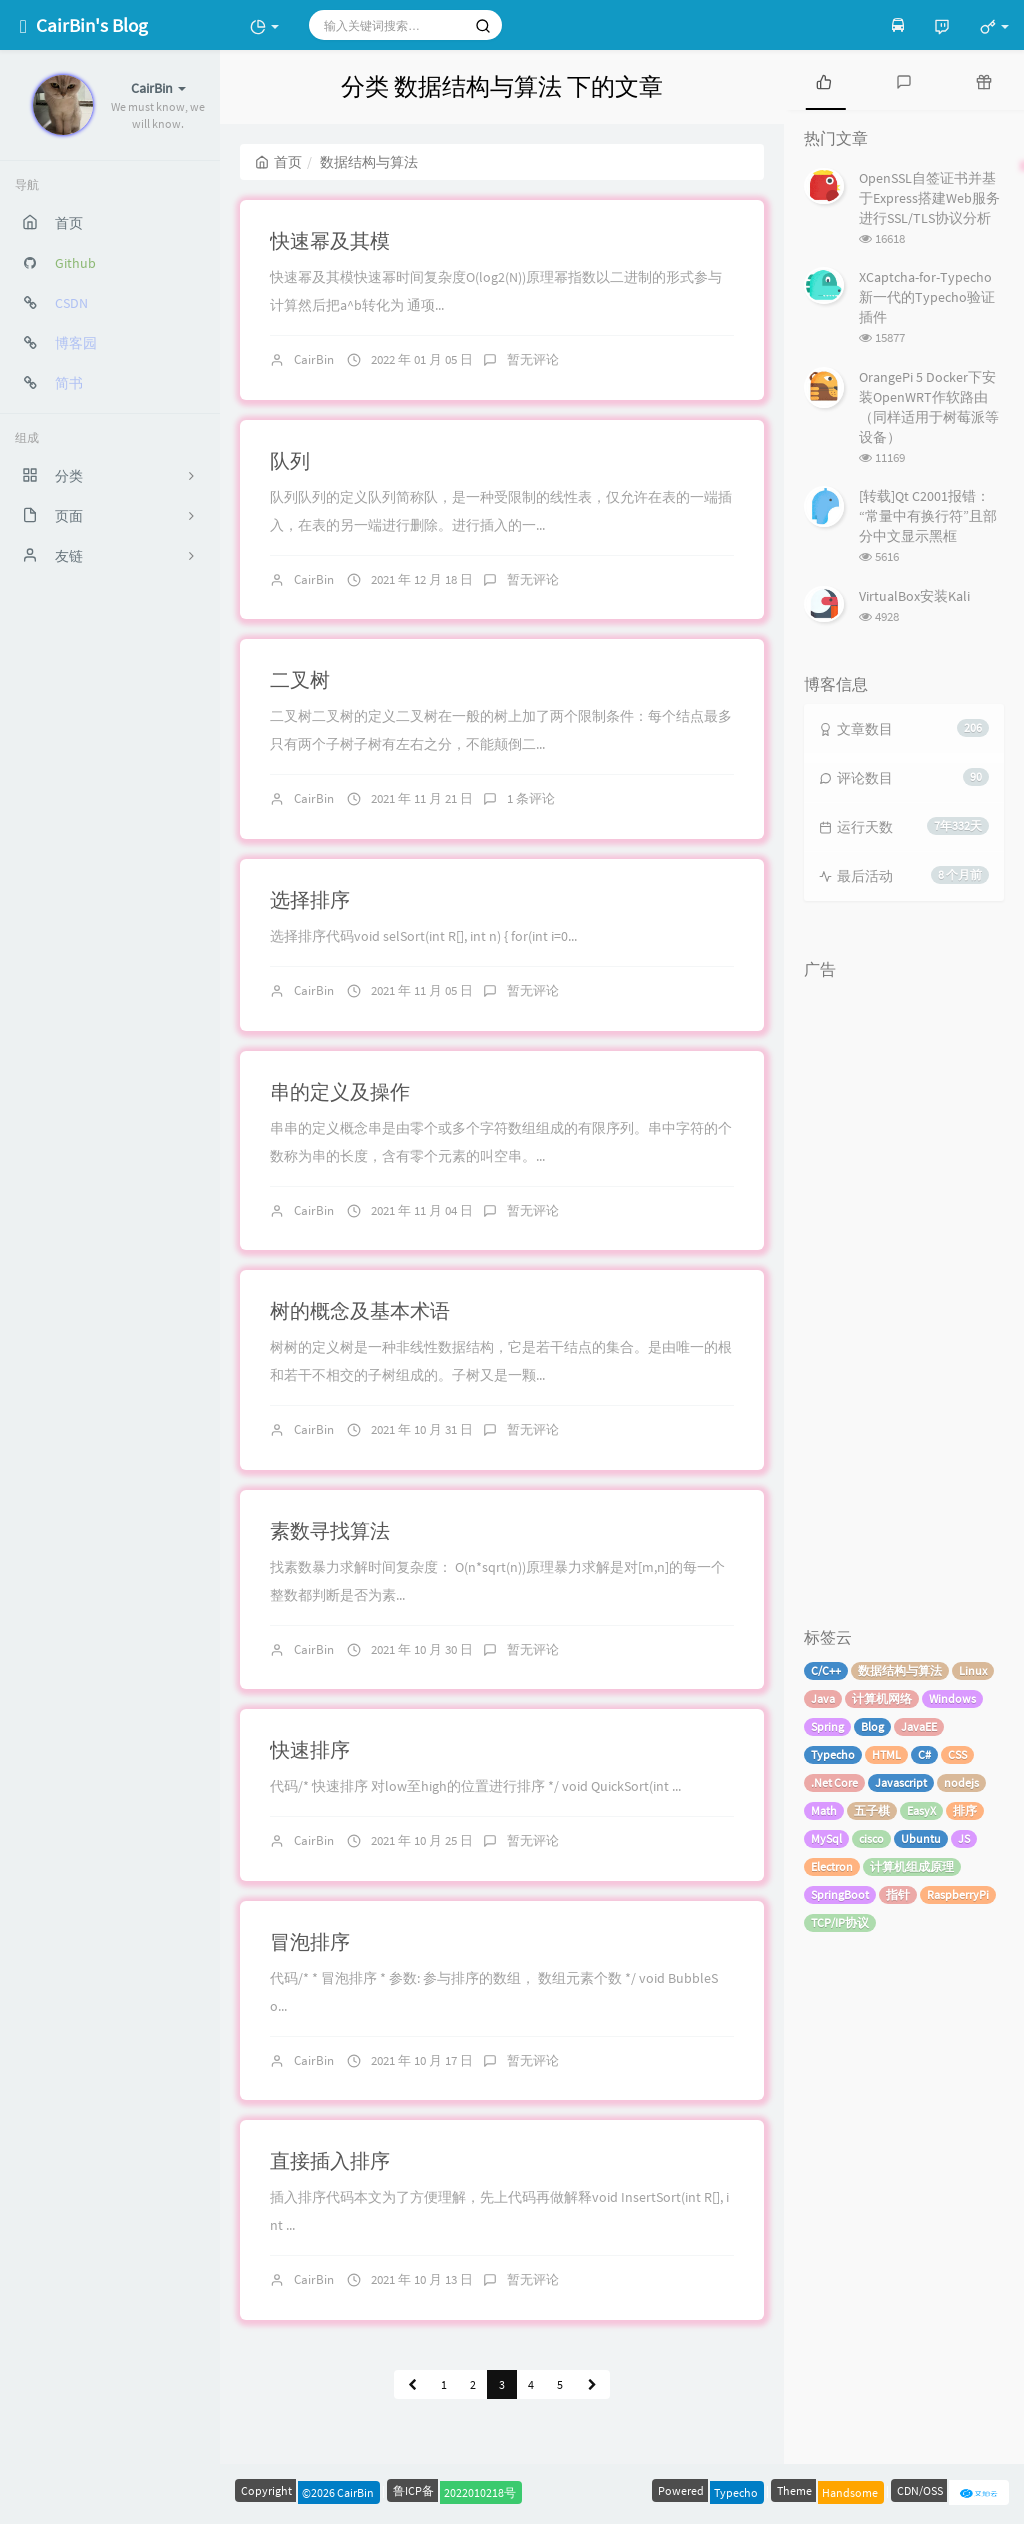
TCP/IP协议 (840, 1922)
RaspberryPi (958, 1894)
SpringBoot (840, 1894)
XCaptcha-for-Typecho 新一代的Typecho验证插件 (927, 297)
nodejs (961, 1782)
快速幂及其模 (330, 240)
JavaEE (919, 1726)
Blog (872, 1726)
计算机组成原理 (912, 1866)
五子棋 (872, 1810)
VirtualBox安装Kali (914, 596)
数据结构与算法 (900, 1670)
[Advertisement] (904, 1289)
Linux (973, 1670)
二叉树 (300, 679)
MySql (826, 1838)
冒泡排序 (310, 1941)
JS (964, 1838)
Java (823, 1698)
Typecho (833, 1754)
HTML (886, 1754)
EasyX (921, 1810)
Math (824, 1810)
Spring (827, 1726)
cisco (871, 1838)
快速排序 (310, 1749)
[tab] (824, 80)
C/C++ (826, 1670)
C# (924, 1754)
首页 (278, 162)
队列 (290, 460)
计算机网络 (882, 1698)
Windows (952, 1698)
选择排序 (310, 899)
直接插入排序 (330, 2160)
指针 (898, 1894)
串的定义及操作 (340, 1091)
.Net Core (834, 1782)
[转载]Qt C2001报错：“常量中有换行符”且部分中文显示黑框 (928, 516)
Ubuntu (921, 1838)
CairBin (314, 359)
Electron (832, 1866)
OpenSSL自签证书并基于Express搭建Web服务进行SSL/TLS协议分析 (929, 198)
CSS (957, 1754)
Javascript (901, 1782)
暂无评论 (533, 359)
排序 (965, 1810)
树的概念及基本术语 (360, 1310)
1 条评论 (531, 798)
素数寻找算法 (330, 1530)
